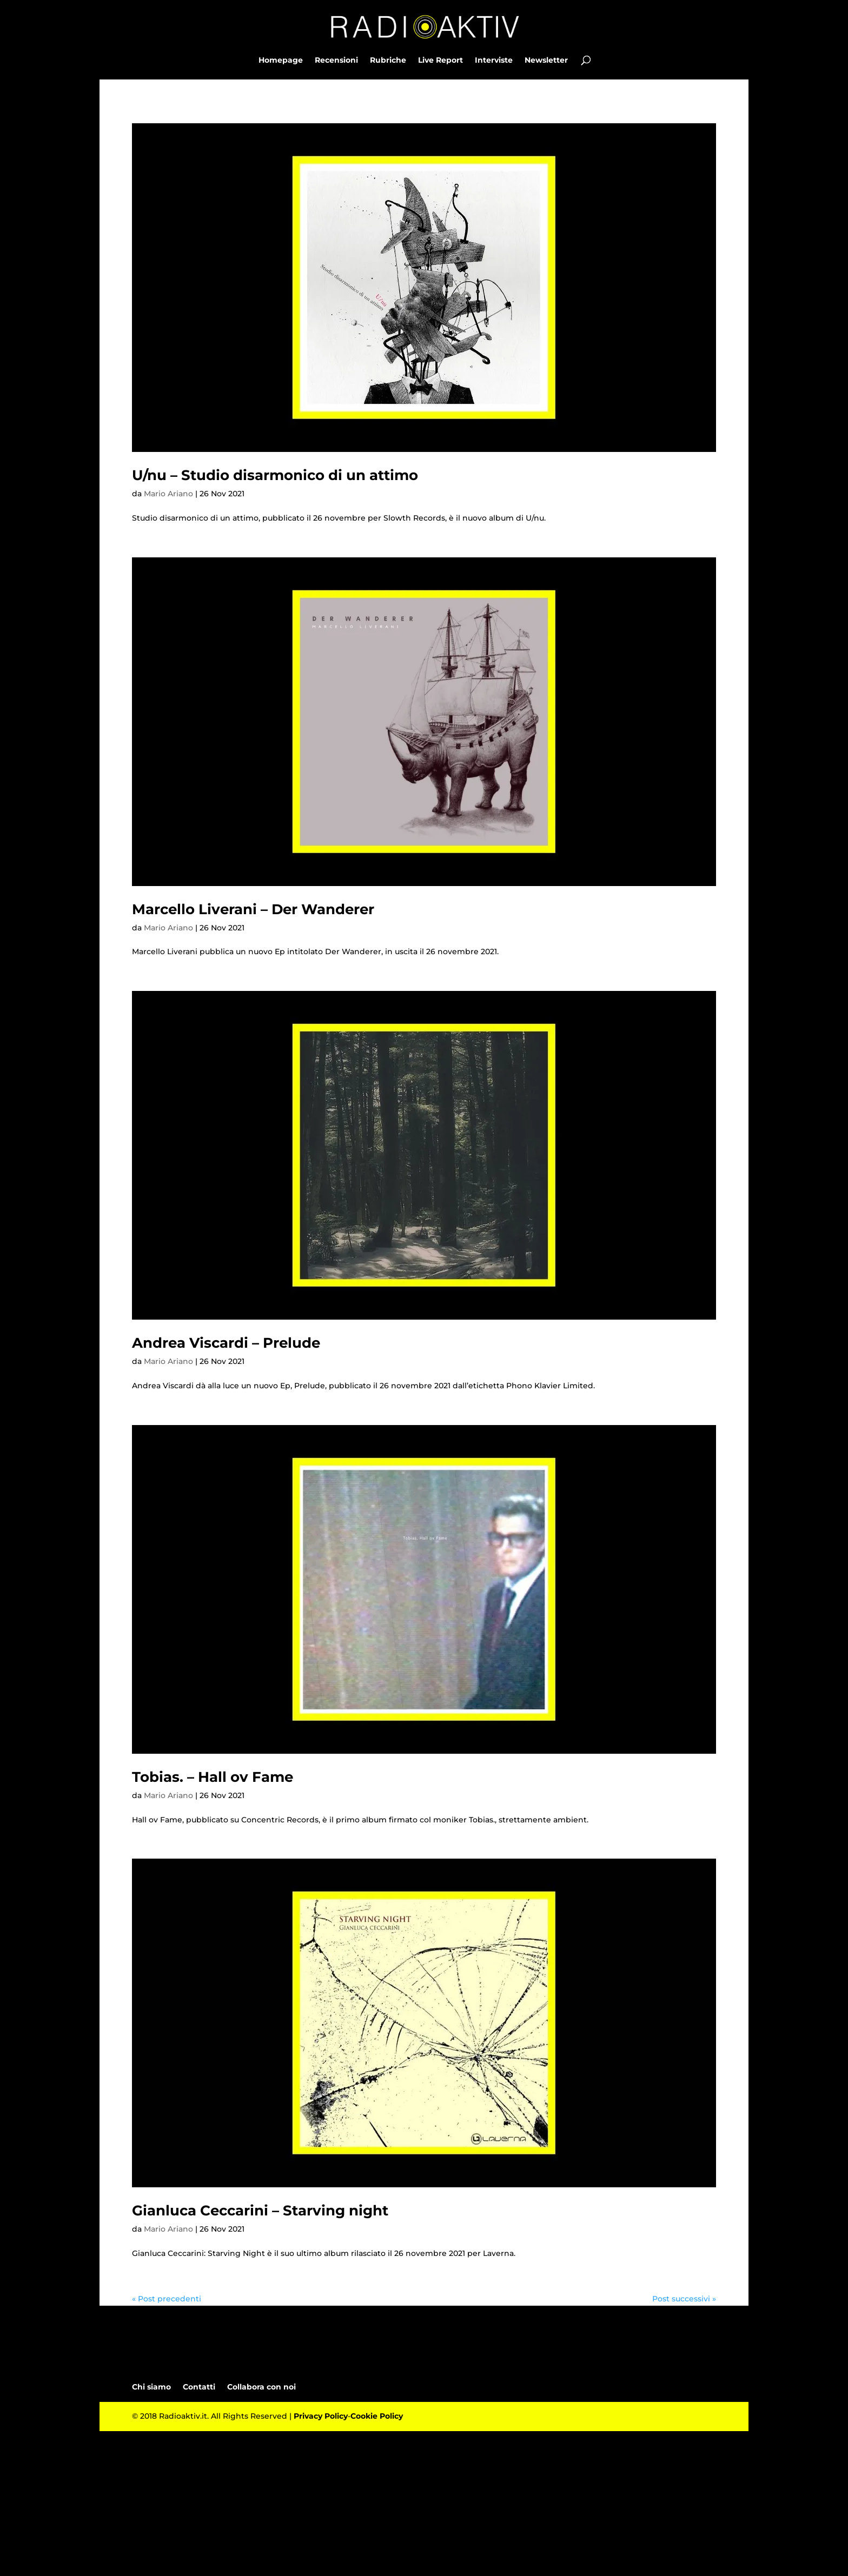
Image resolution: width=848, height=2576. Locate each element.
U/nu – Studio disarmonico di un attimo (275, 475)
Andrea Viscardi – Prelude (226, 1343)
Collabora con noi (261, 2387)
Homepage (281, 60)
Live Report (440, 60)
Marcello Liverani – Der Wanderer (253, 909)
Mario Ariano (168, 493)
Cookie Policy (376, 2416)
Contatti (199, 2387)
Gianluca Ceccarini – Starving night (260, 2210)
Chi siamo (151, 2387)
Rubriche (388, 60)
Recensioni (336, 60)
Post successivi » (684, 2299)
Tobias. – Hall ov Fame (212, 1777)
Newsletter (546, 60)
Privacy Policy (321, 2416)
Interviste (494, 60)
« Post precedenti (166, 2299)
